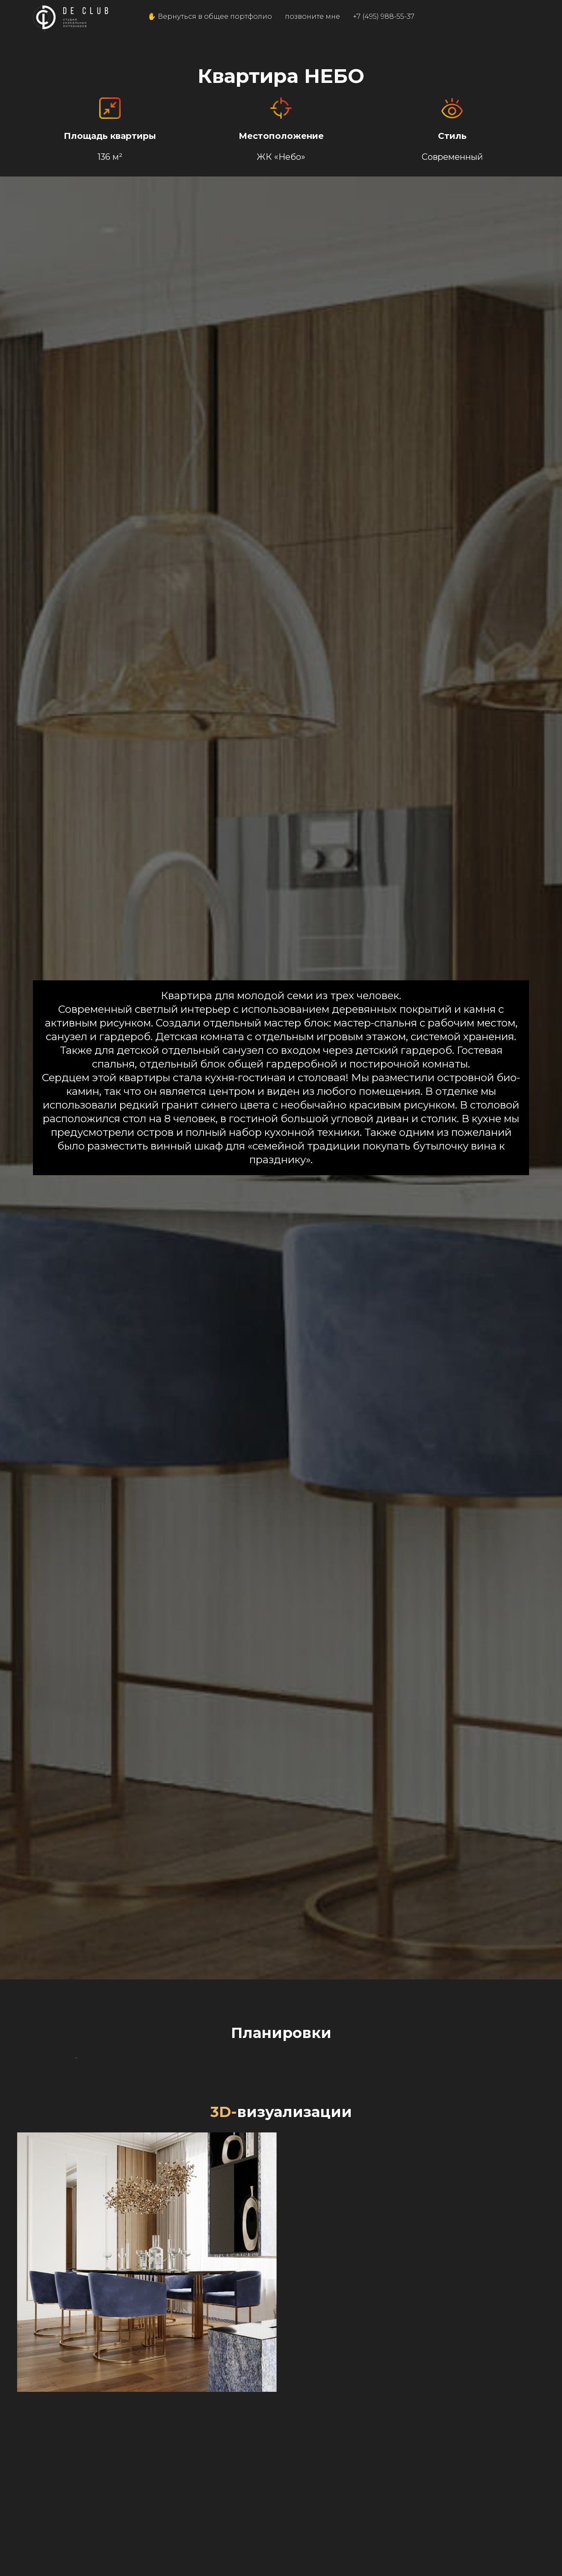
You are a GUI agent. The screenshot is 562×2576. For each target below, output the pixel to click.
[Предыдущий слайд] (21, 2207)
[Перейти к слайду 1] (273, 2344)
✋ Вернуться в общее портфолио (210, 16)
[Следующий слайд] (540, 2207)
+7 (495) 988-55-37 (383, 16)
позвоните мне (312, 16)
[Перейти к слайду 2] (281, 2344)
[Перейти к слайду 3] (288, 2344)
